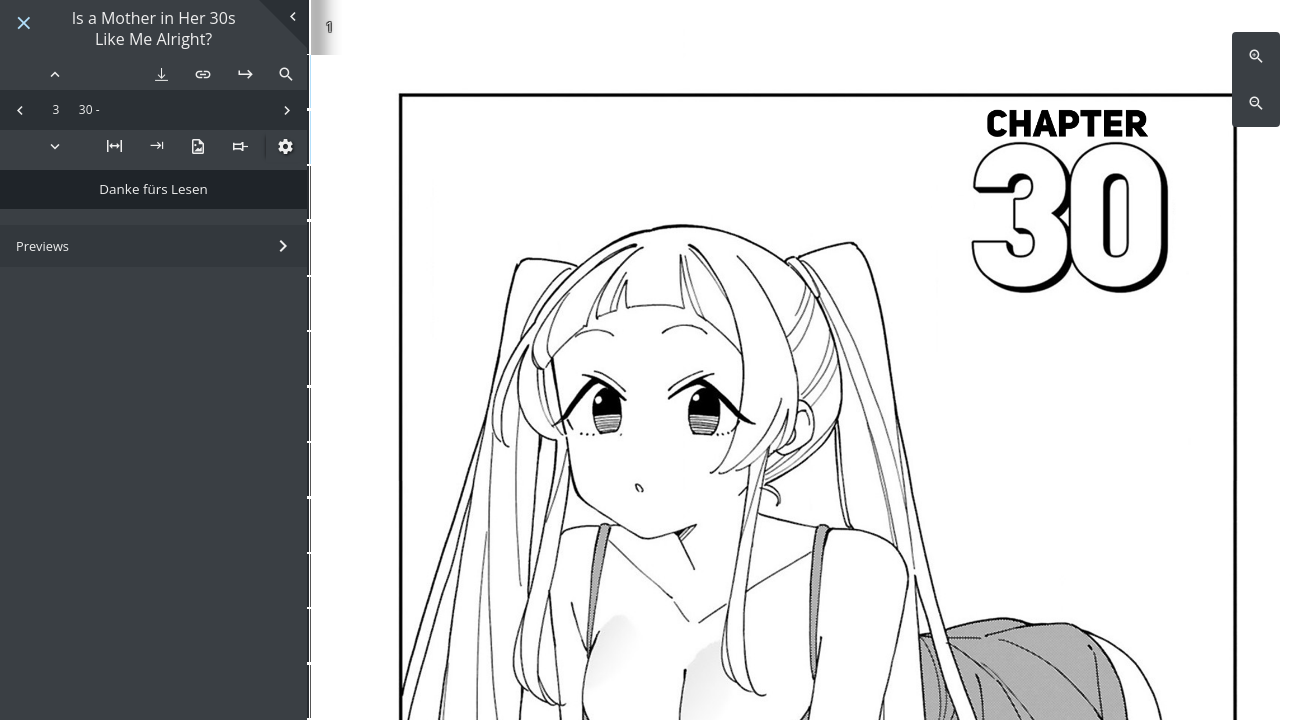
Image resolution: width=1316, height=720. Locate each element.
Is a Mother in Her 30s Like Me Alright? (154, 29)
